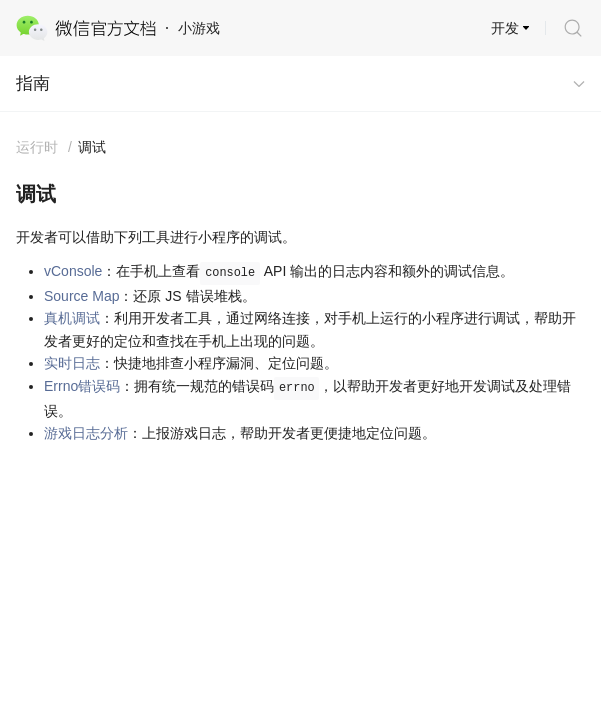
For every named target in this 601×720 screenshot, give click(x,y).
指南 (33, 83)
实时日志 (72, 363)
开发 (505, 28)
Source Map (81, 296)
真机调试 (72, 318)
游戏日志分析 (86, 433)
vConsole (73, 271)
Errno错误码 (82, 386)
